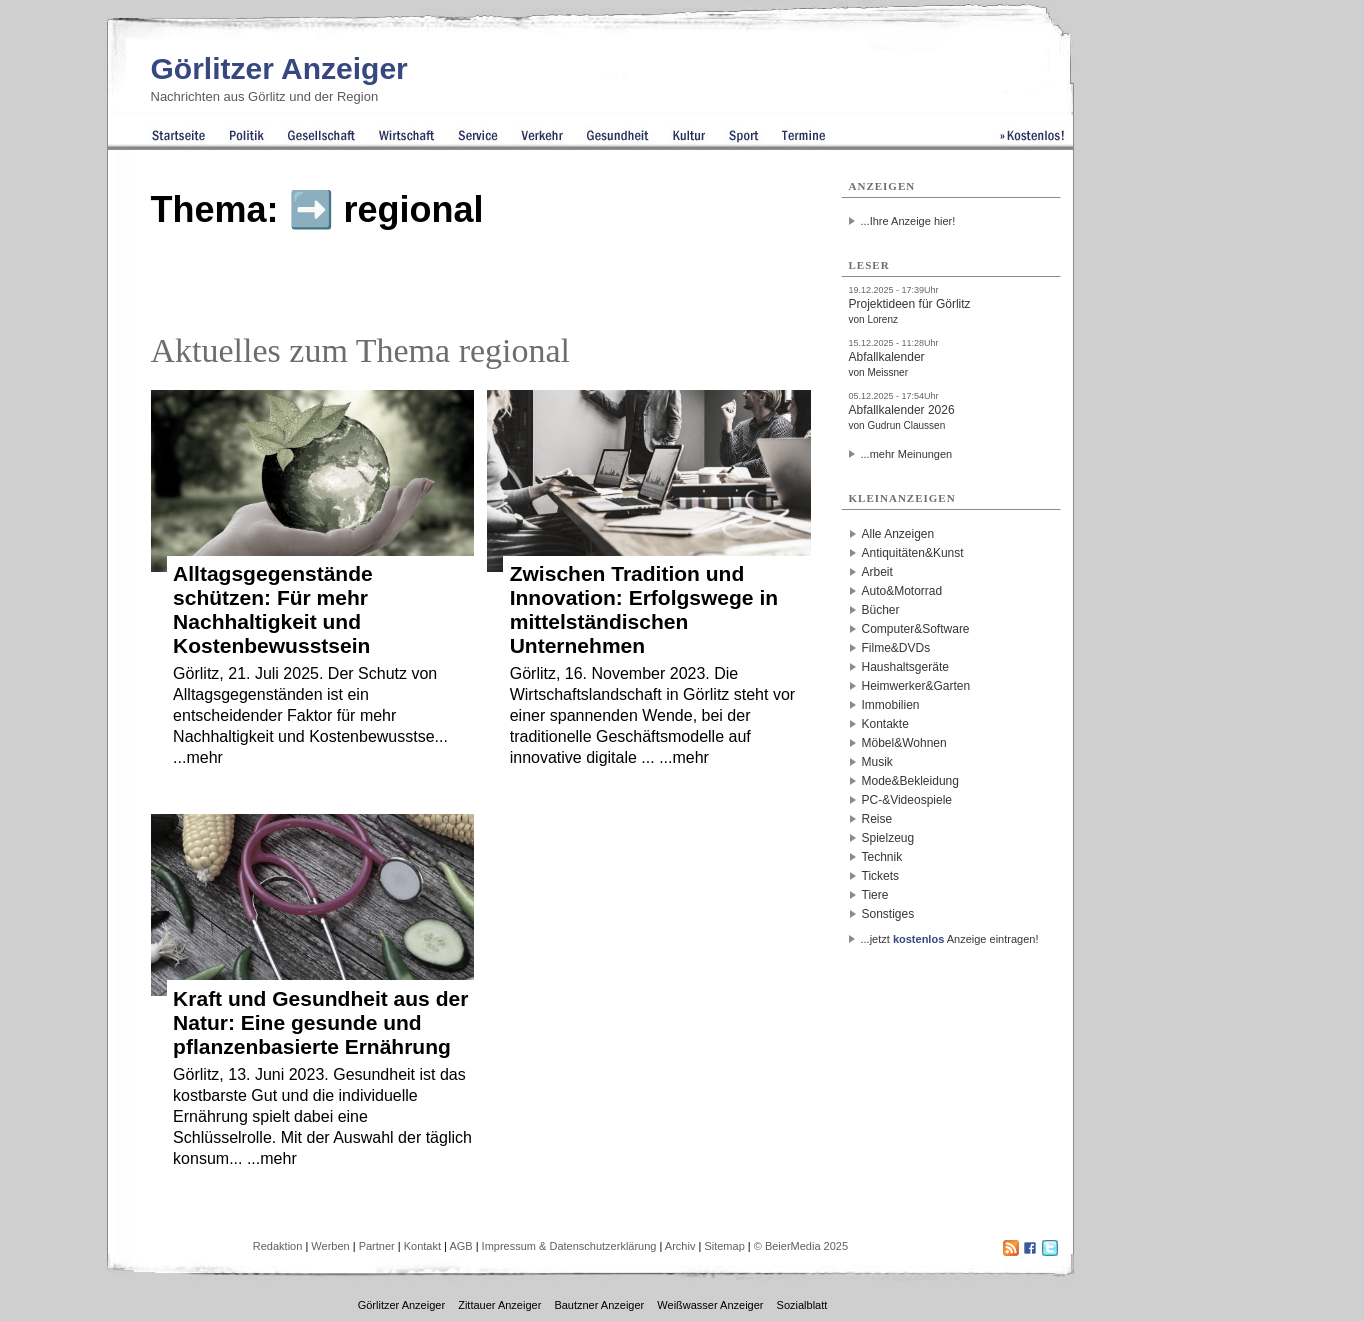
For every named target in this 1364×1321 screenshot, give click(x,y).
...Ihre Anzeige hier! (908, 221)
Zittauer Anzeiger (499, 1305)
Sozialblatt (802, 1305)
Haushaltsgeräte (905, 667)
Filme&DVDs (896, 648)
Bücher (881, 610)
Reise (877, 819)
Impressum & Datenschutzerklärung (569, 1246)
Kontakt (422, 1246)
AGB (460, 1246)
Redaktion (278, 1246)
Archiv (680, 1246)
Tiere (875, 895)
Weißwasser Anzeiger (710, 1305)
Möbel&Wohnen (904, 743)
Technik (882, 857)
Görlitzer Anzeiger (279, 68)
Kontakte (885, 724)
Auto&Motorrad (902, 591)
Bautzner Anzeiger (599, 1305)
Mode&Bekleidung (910, 781)
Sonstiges (888, 914)
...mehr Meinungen (907, 454)
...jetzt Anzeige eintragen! (950, 939)
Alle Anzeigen (898, 534)
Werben (330, 1246)
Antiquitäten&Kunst (913, 553)
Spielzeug (888, 838)
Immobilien (891, 705)
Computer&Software (916, 629)
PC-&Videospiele (907, 800)
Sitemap (724, 1246)
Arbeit (877, 572)
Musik (877, 762)
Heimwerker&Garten (916, 686)
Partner (377, 1246)
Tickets (881, 876)
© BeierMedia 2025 (801, 1246)
